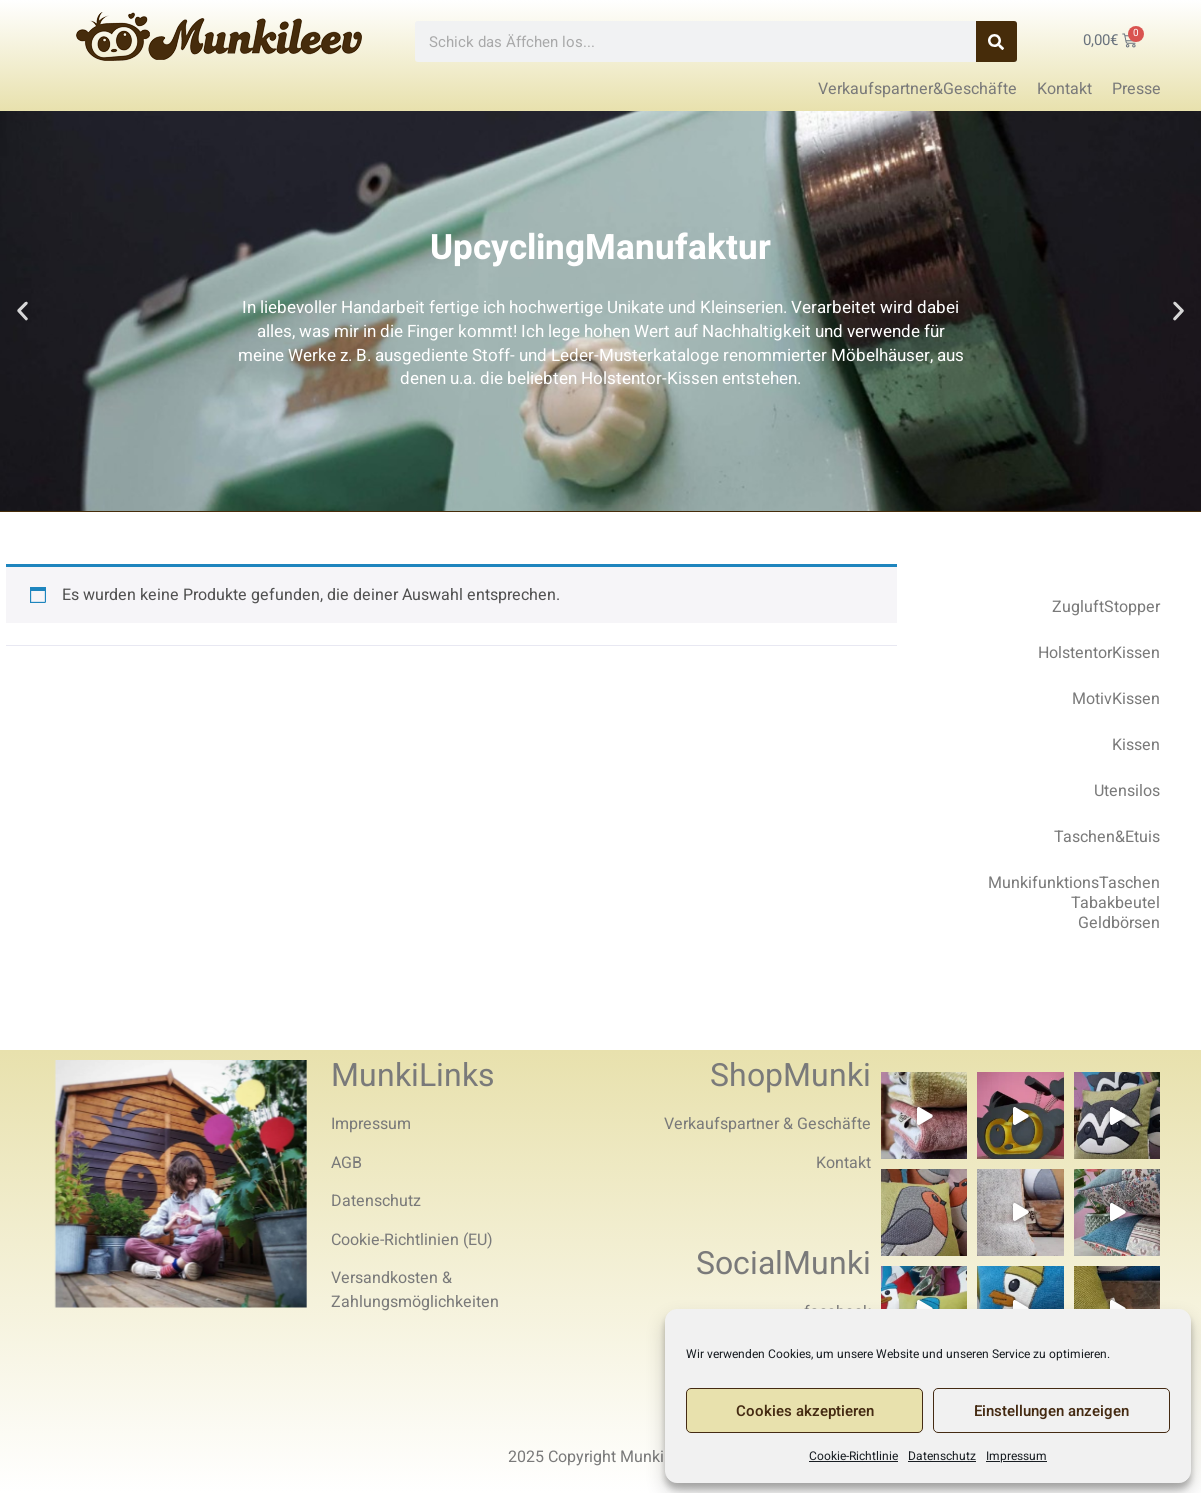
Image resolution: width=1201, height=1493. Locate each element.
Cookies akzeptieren (805, 1411)
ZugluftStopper (1106, 607)
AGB (346, 1163)
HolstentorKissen (1099, 653)
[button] (22, 311)
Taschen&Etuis (1107, 837)
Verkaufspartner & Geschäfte (767, 1124)
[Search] (996, 41)
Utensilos (1127, 791)
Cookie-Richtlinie (853, 1456)
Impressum (1016, 1456)
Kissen (1136, 745)
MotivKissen (1116, 699)
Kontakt (843, 1163)
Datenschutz (942, 1456)
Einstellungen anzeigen (1051, 1411)
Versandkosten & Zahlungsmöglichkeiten (415, 1290)
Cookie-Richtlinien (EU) (412, 1240)
